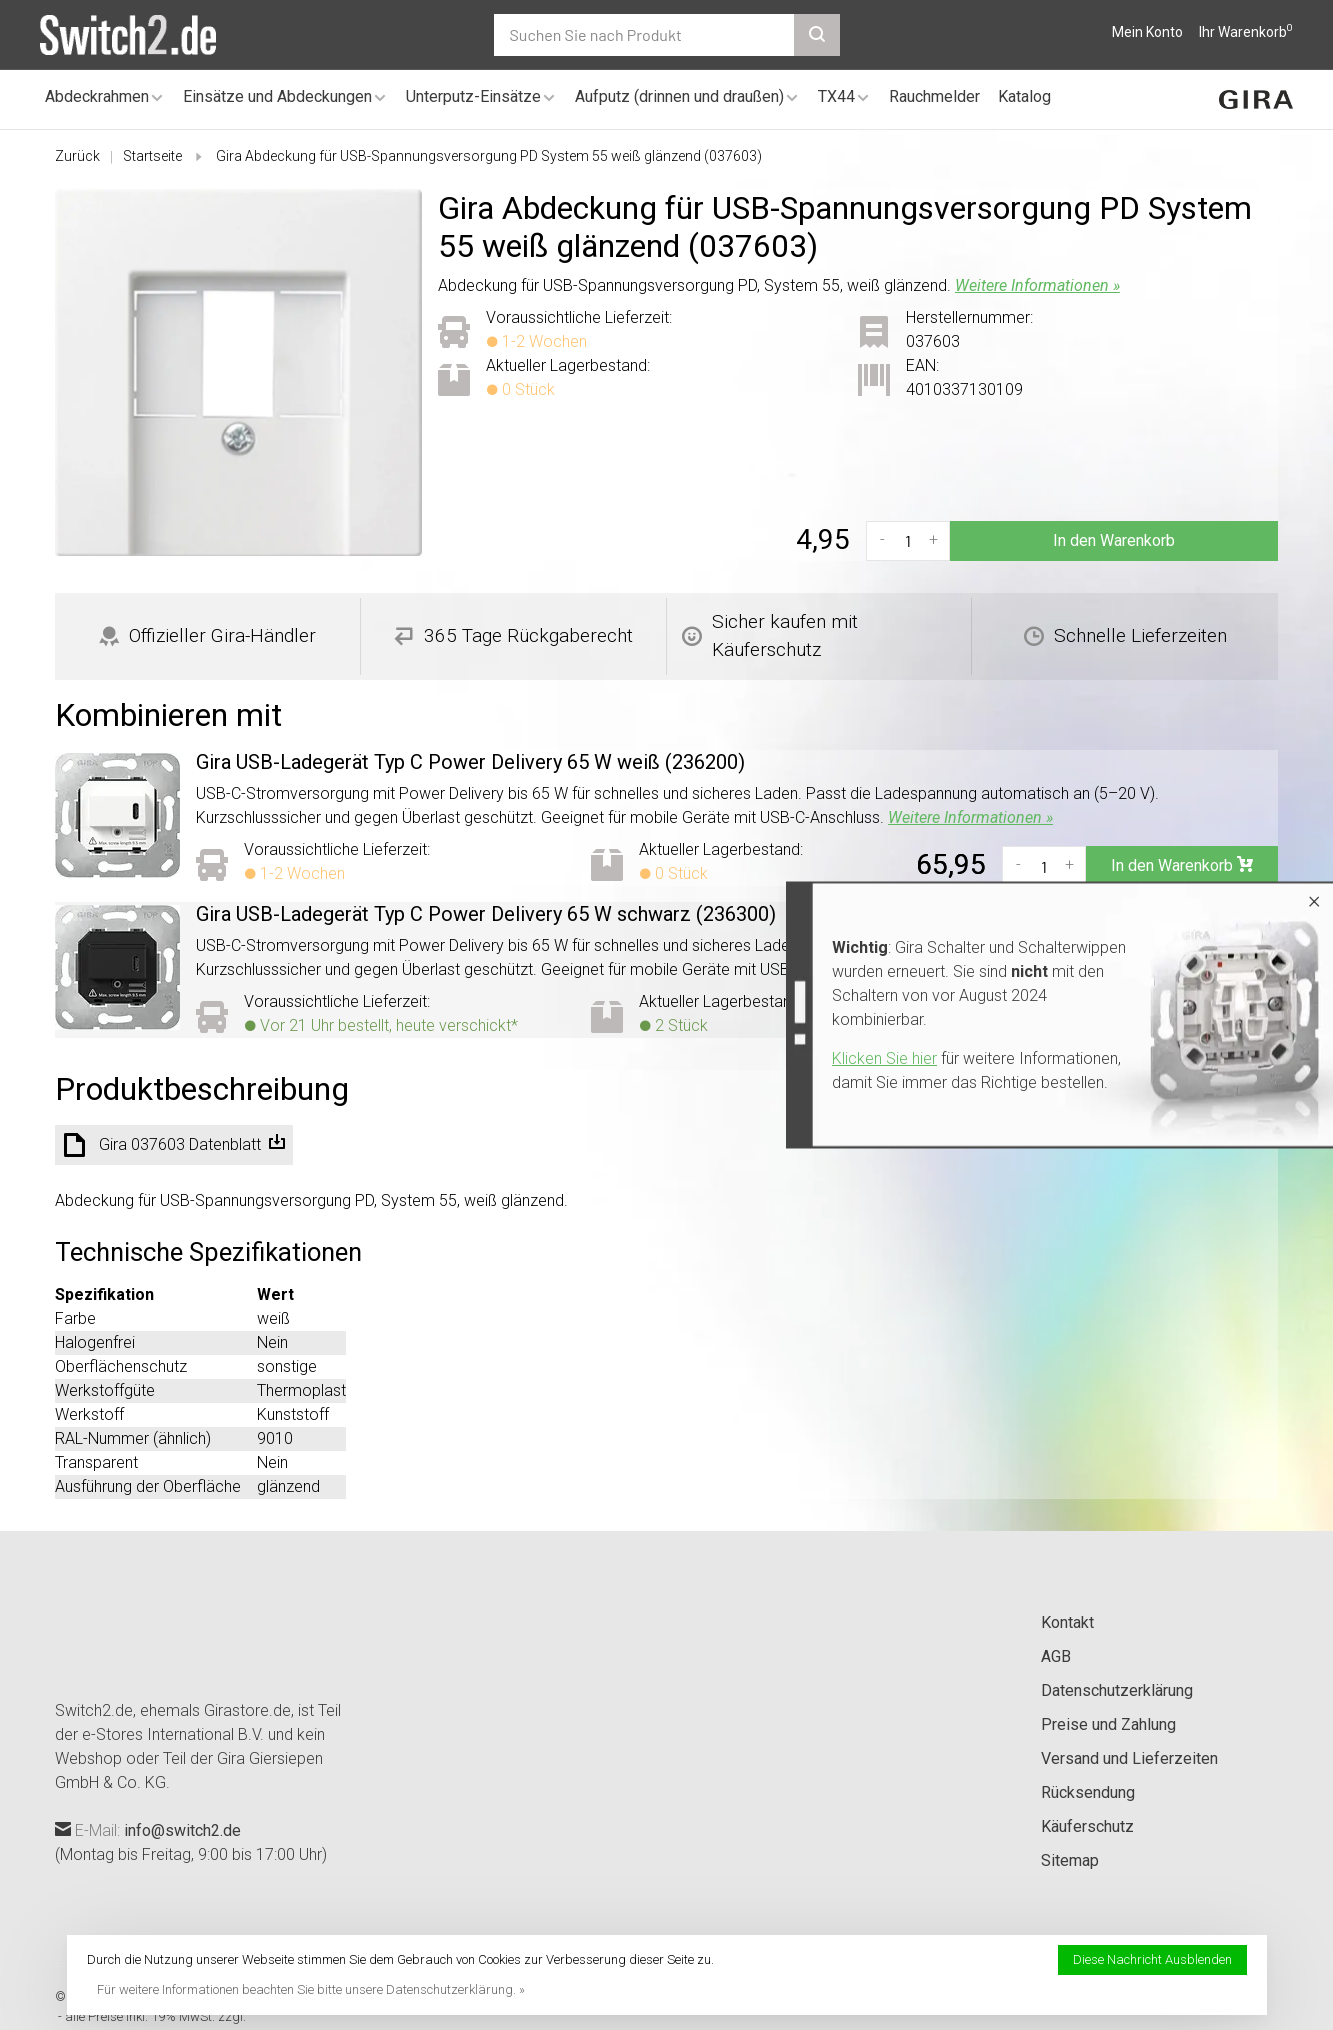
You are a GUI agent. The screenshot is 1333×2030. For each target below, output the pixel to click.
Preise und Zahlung (1108, 1724)
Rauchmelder (934, 96)
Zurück (77, 156)
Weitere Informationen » (1037, 285)
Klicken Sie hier (884, 1058)
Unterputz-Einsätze (473, 96)
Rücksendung (1088, 1792)
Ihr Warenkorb (1246, 32)
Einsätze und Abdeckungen (277, 96)
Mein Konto (1147, 32)
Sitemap (1070, 1860)
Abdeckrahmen (97, 96)
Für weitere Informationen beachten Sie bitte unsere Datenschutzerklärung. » (311, 1989)
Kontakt (1067, 1622)
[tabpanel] (238, 372)
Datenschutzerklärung (1117, 1690)
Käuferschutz (1087, 1826)
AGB (1056, 1656)
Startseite (152, 156)
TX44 (836, 96)
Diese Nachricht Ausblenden (1152, 1959)
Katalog (1024, 96)
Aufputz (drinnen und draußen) (679, 96)
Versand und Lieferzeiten (1129, 1758)
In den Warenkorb (1114, 540)
